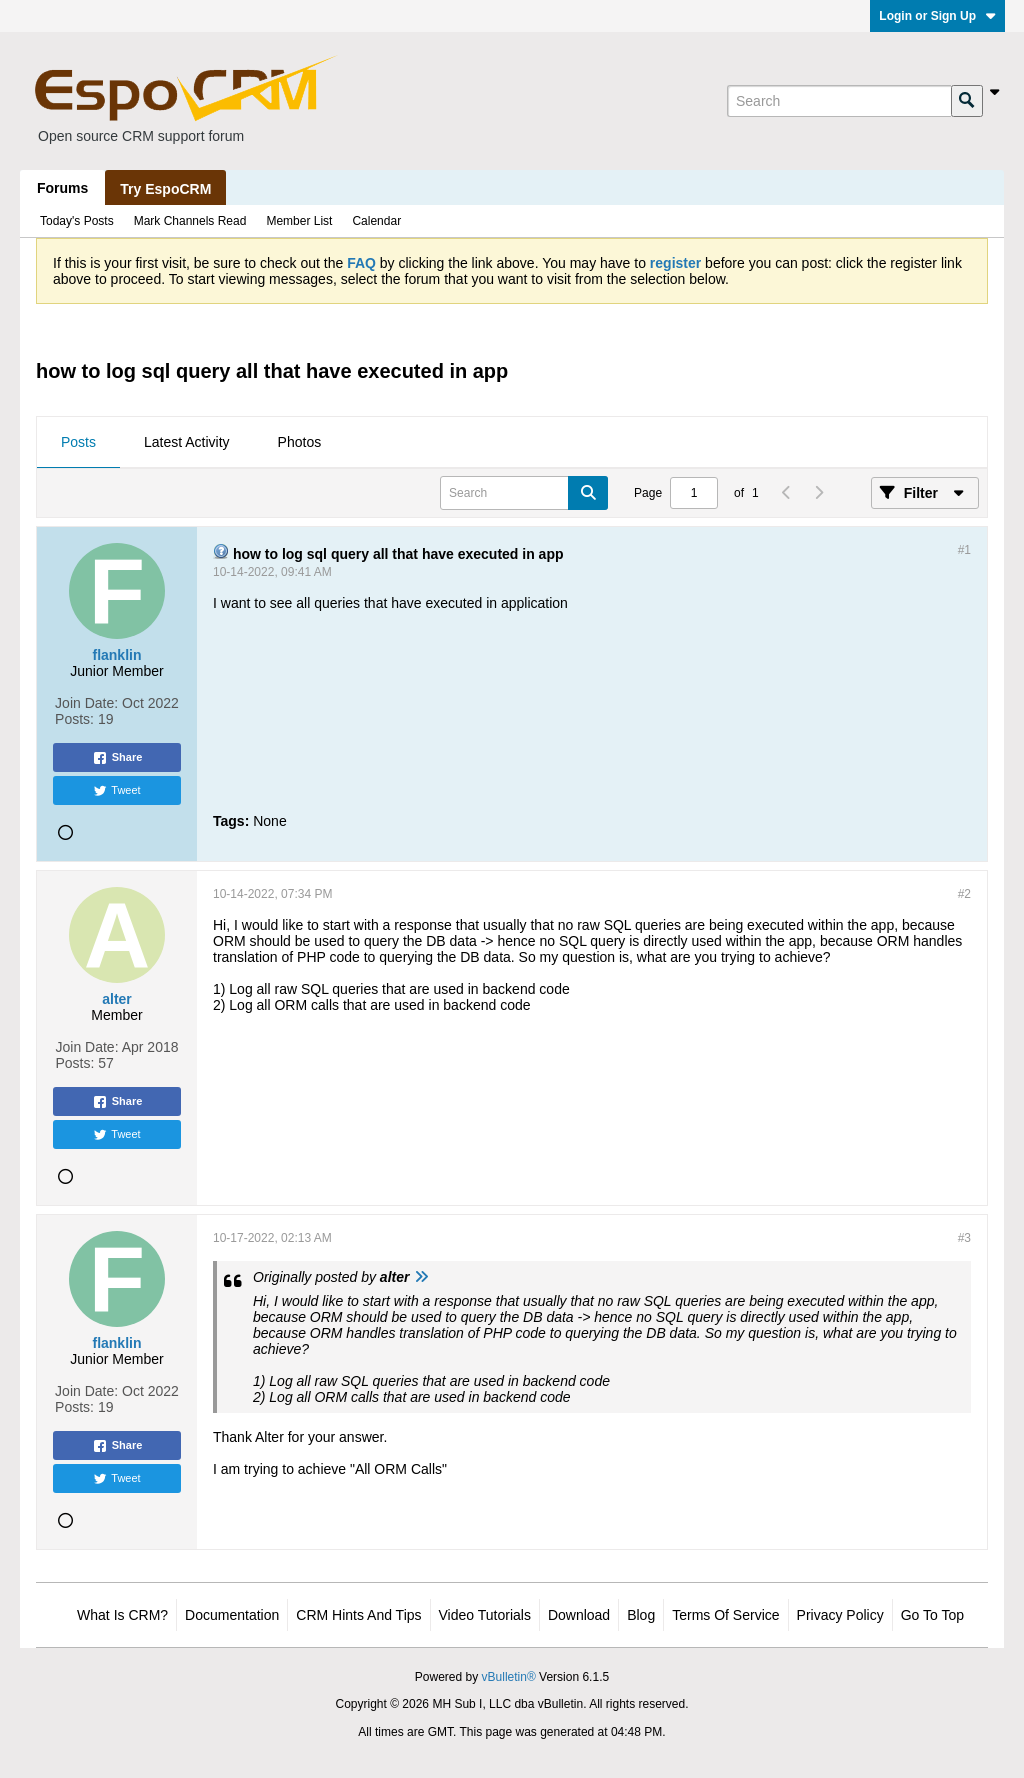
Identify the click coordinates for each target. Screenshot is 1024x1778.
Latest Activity (187, 442)
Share (117, 758)
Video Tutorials (485, 1615)
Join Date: (86, 703)
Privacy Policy (840, 1615)
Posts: (74, 719)
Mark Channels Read (190, 221)
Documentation (232, 1615)
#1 (964, 550)
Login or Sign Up (937, 16)
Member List (299, 221)
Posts (78, 442)
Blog (641, 1615)
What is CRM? (122, 1615)
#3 (964, 1238)
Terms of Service (725, 1615)
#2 (964, 894)
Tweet (116, 791)
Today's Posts (77, 221)
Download (579, 1615)
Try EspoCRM (165, 189)
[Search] (839, 101)
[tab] (78, 443)
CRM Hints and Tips (358, 1615)
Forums (62, 188)
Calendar (376, 221)
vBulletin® (509, 1677)
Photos (300, 442)
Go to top (932, 1615)
